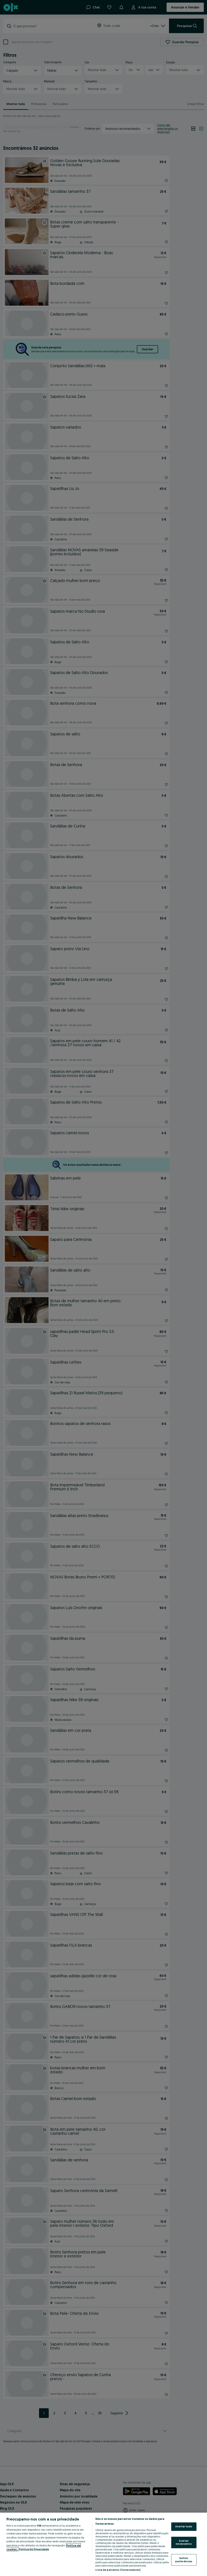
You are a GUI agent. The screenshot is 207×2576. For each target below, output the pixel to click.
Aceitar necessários (184, 2542)
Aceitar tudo (183, 2526)
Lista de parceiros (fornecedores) (117, 2569)
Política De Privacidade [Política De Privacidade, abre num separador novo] (34, 2549)
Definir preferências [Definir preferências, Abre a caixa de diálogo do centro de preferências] (183, 2559)
